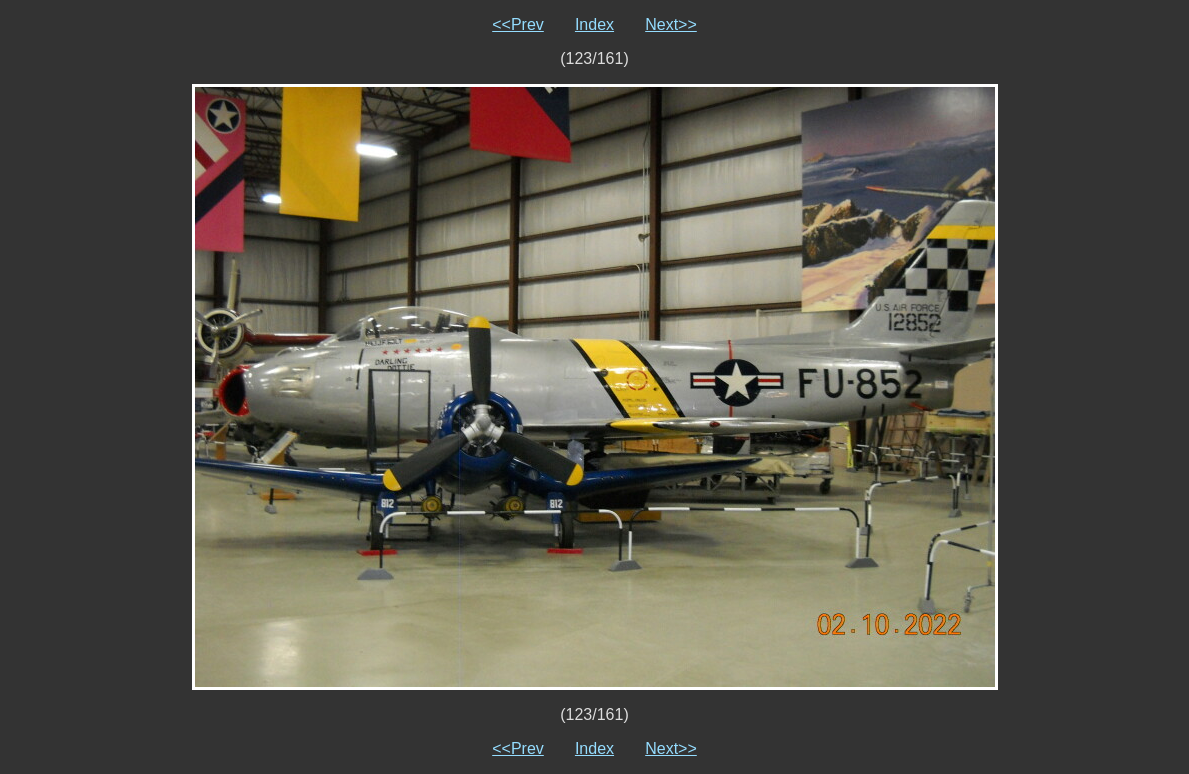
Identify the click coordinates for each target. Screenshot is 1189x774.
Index (594, 24)
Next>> (671, 24)
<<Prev (518, 24)
